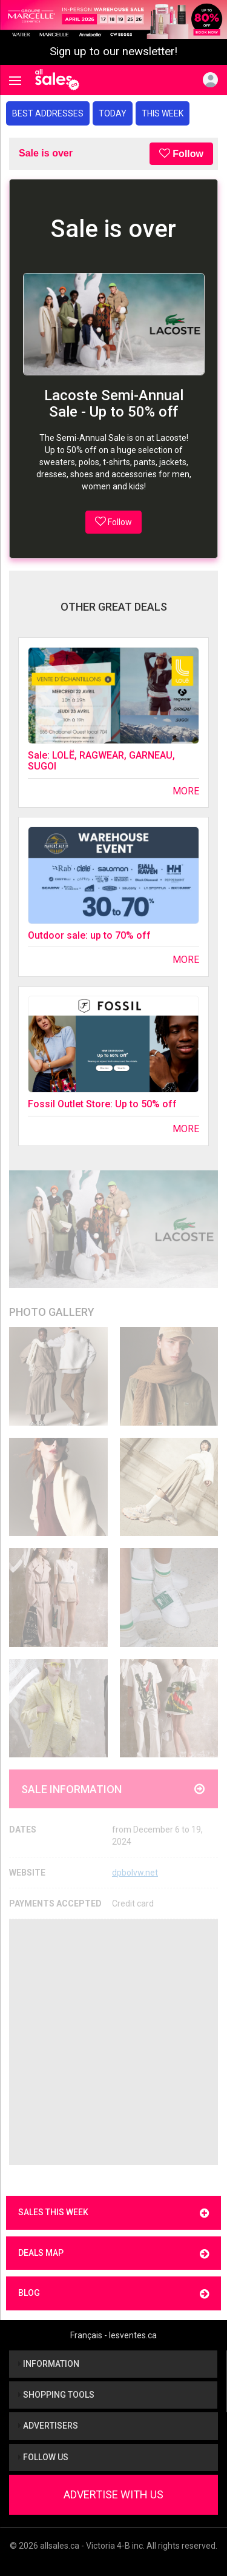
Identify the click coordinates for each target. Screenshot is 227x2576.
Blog (113, 2293)
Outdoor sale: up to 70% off (89, 935)
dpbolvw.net (135, 1872)
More (186, 791)
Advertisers (48, 2425)
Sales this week (113, 2213)
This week (162, 113)
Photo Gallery (51, 1312)
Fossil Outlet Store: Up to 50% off (102, 1104)
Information (48, 2364)
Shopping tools (56, 2395)
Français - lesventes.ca (113, 2335)
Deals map (113, 2253)
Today (113, 113)
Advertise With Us (113, 2494)
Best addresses (48, 113)
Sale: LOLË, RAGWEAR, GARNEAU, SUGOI (101, 761)
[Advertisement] (113, 2042)
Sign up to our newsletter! (113, 51)
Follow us (43, 2457)
